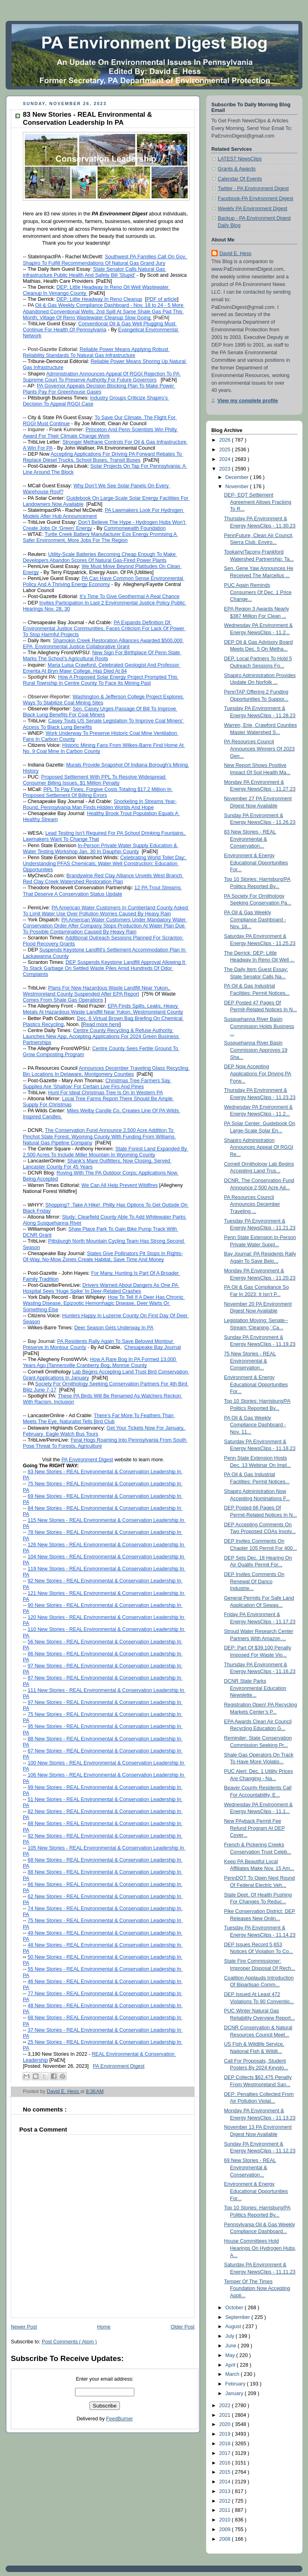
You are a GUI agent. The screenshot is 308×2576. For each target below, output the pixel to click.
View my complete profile (247, 401)
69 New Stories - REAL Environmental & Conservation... (250, 2167)
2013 (225, 2491)
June (231, 2346)
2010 (225, 2520)
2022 (225, 2405)
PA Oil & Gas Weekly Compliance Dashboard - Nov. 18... (255, 919)
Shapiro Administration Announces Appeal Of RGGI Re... (259, 1147)
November (237, 486)
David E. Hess (235, 253)
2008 (225, 2539)
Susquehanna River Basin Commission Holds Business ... (259, 1026)
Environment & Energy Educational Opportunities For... (256, 862)
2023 (225, 469)
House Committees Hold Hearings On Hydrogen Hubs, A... (260, 2248)
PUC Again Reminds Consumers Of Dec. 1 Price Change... (258, 592)
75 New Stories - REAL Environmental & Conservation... (250, 1361)
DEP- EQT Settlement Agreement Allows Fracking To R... (258, 502)
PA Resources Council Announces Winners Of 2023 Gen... (259, 749)
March (233, 2374)
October (235, 2307)
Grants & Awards (236, 169)
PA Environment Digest (119, 2066)
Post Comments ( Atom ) (69, 2342)
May (230, 2355)
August (234, 2326)
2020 (225, 2424)
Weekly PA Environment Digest (252, 208)
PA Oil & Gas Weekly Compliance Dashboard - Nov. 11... (255, 1425)
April (231, 2365)
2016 (225, 2463)
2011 (225, 2510)
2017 (225, 2453)
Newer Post (24, 2327)
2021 (225, 2415)
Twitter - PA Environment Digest (253, 188)
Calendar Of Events (240, 179)
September (238, 2317)
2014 (225, 2482)
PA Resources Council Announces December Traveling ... (252, 1204)
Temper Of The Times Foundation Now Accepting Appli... (257, 2288)
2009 (225, 2529)
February (236, 2384)
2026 (225, 440)
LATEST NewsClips (240, 159)
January (235, 2393)
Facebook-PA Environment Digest (255, 198)
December (237, 477)
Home (104, 2327)
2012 (225, 2501)
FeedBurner (119, 2419)
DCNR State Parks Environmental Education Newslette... (255, 1688)
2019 (225, 2434)
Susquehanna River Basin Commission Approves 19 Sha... (256, 1050)
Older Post (182, 2327)
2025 (225, 449)
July (230, 2336)
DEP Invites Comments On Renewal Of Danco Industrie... (254, 1581)
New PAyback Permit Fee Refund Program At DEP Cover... (254, 1828)
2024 (225, 459)
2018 (225, 2443)
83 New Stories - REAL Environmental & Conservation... (250, 839)
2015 (225, 2472)
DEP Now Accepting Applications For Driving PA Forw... (258, 1073)
